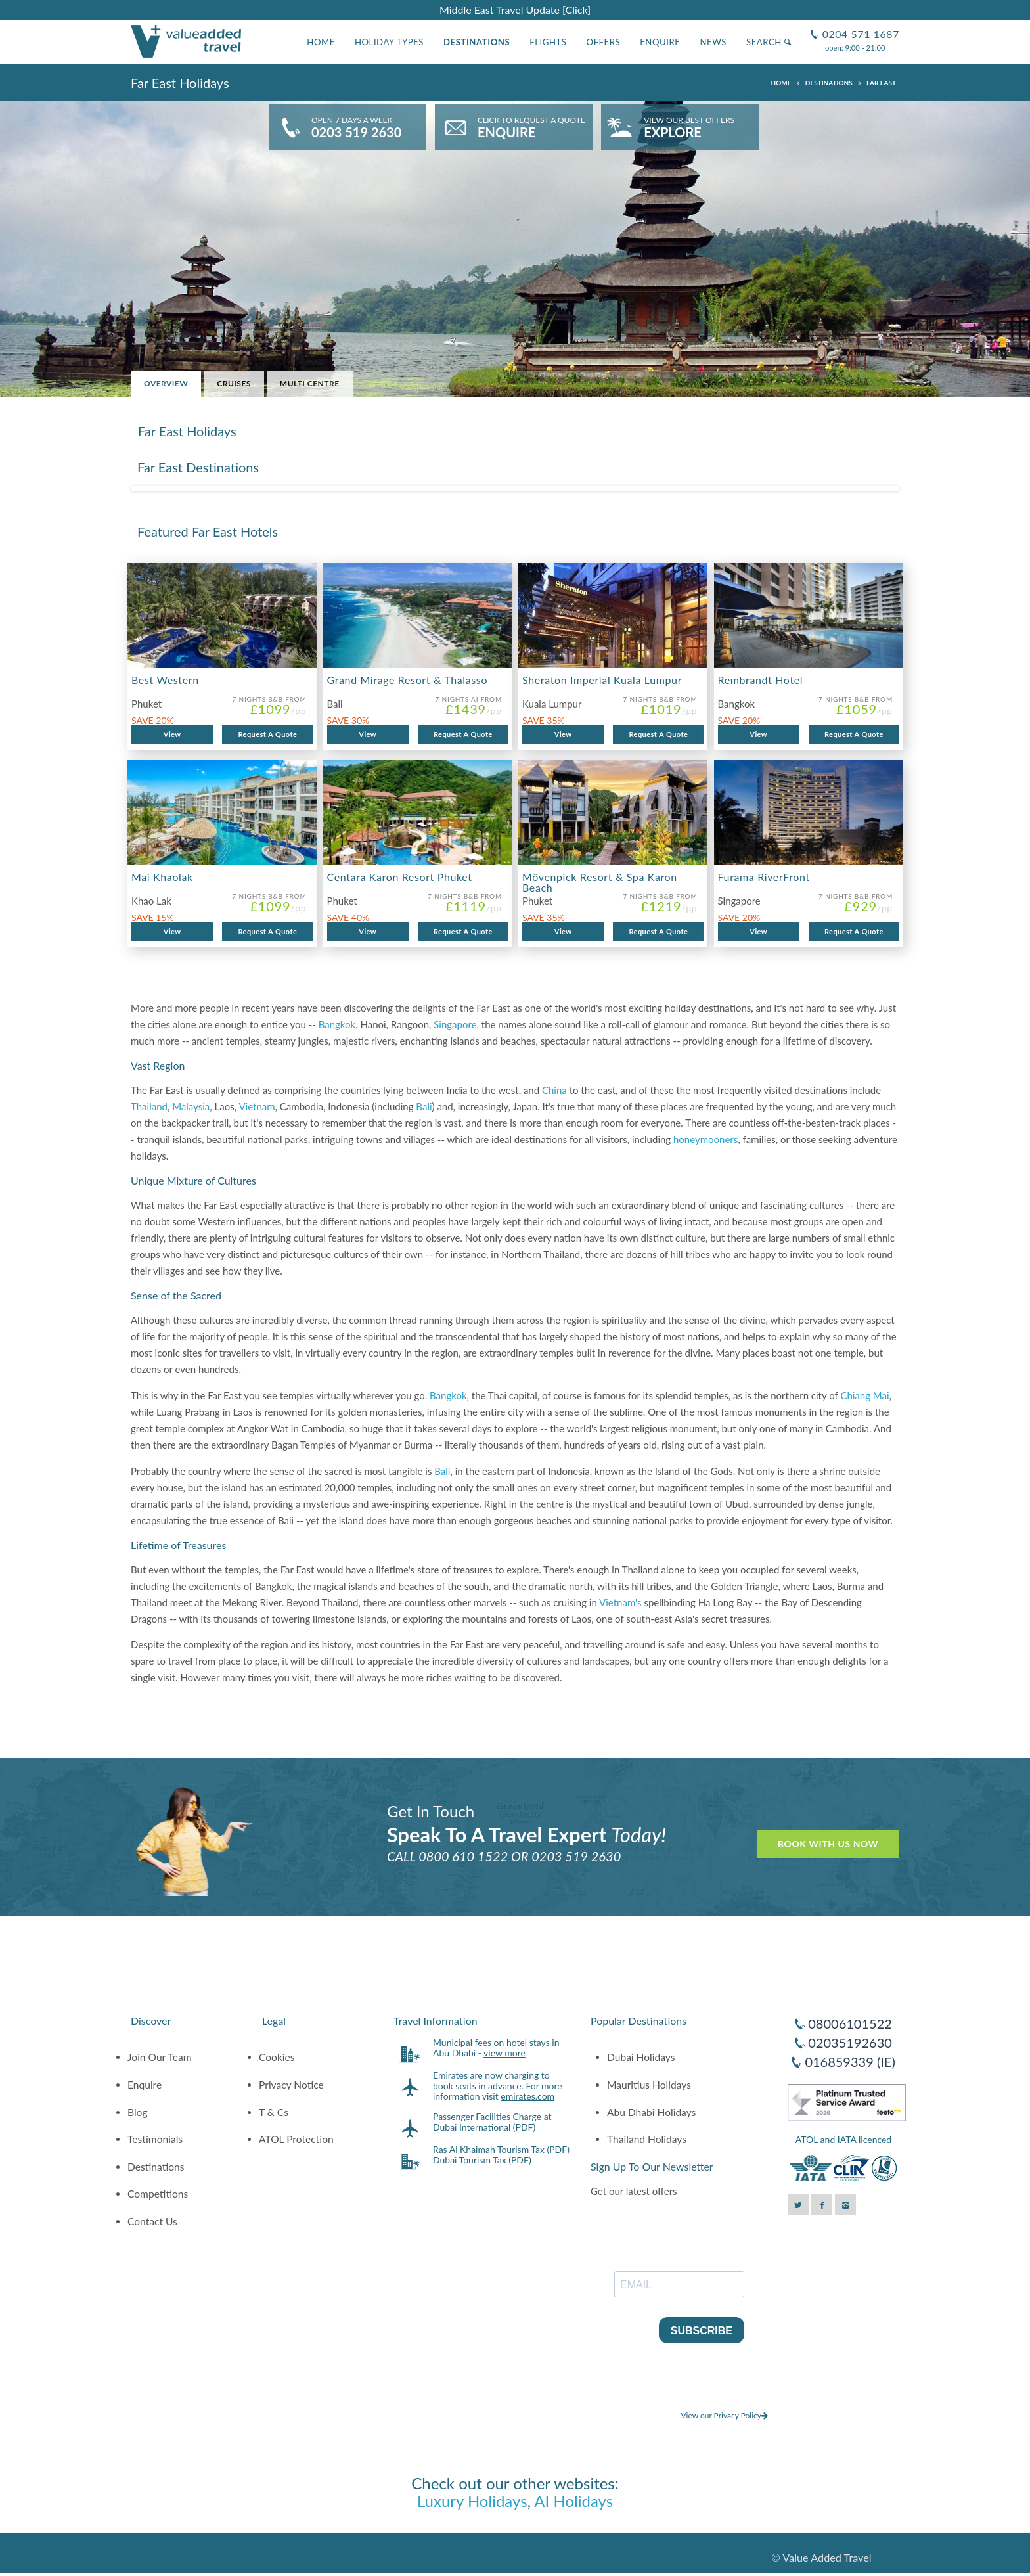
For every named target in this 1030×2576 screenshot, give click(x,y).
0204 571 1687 (859, 29)
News (713, 42)
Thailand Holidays (646, 2139)
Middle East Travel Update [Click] (515, 9)
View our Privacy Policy (724, 2415)
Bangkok (337, 1024)
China (554, 1090)
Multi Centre (310, 383)
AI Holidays (573, 2500)
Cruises (233, 383)
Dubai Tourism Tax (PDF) (482, 2159)
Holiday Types (389, 42)
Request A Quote (267, 734)
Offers (604, 42)
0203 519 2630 (576, 1856)
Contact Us (152, 2221)
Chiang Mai (864, 1395)
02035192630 (850, 2042)
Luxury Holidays (472, 2500)
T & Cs (273, 2112)
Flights (547, 42)
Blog (137, 2112)
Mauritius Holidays (649, 2084)
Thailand (149, 1106)
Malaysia (191, 1106)
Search (768, 42)
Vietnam (256, 1106)
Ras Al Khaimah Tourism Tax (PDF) (501, 2149)
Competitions (157, 2194)
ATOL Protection (296, 2139)
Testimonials (155, 2139)
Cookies (277, 2057)
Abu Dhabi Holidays (651, 2112)
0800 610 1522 (463, 1856)
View (172, 734)
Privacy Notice (291, 2084)
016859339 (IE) (850, 2061)
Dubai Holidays (641, 2057)
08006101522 (850, 2023)
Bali (424, 1106)
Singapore (455, 1024)
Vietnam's (620, 1602)
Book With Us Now (828, 1843)
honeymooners (705, 1139)
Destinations (476, 42)
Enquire (660, 42)
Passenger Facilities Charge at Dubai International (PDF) (492, 2122)
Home (321, 42)
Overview (166, 383)
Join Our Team (159, 2057)
